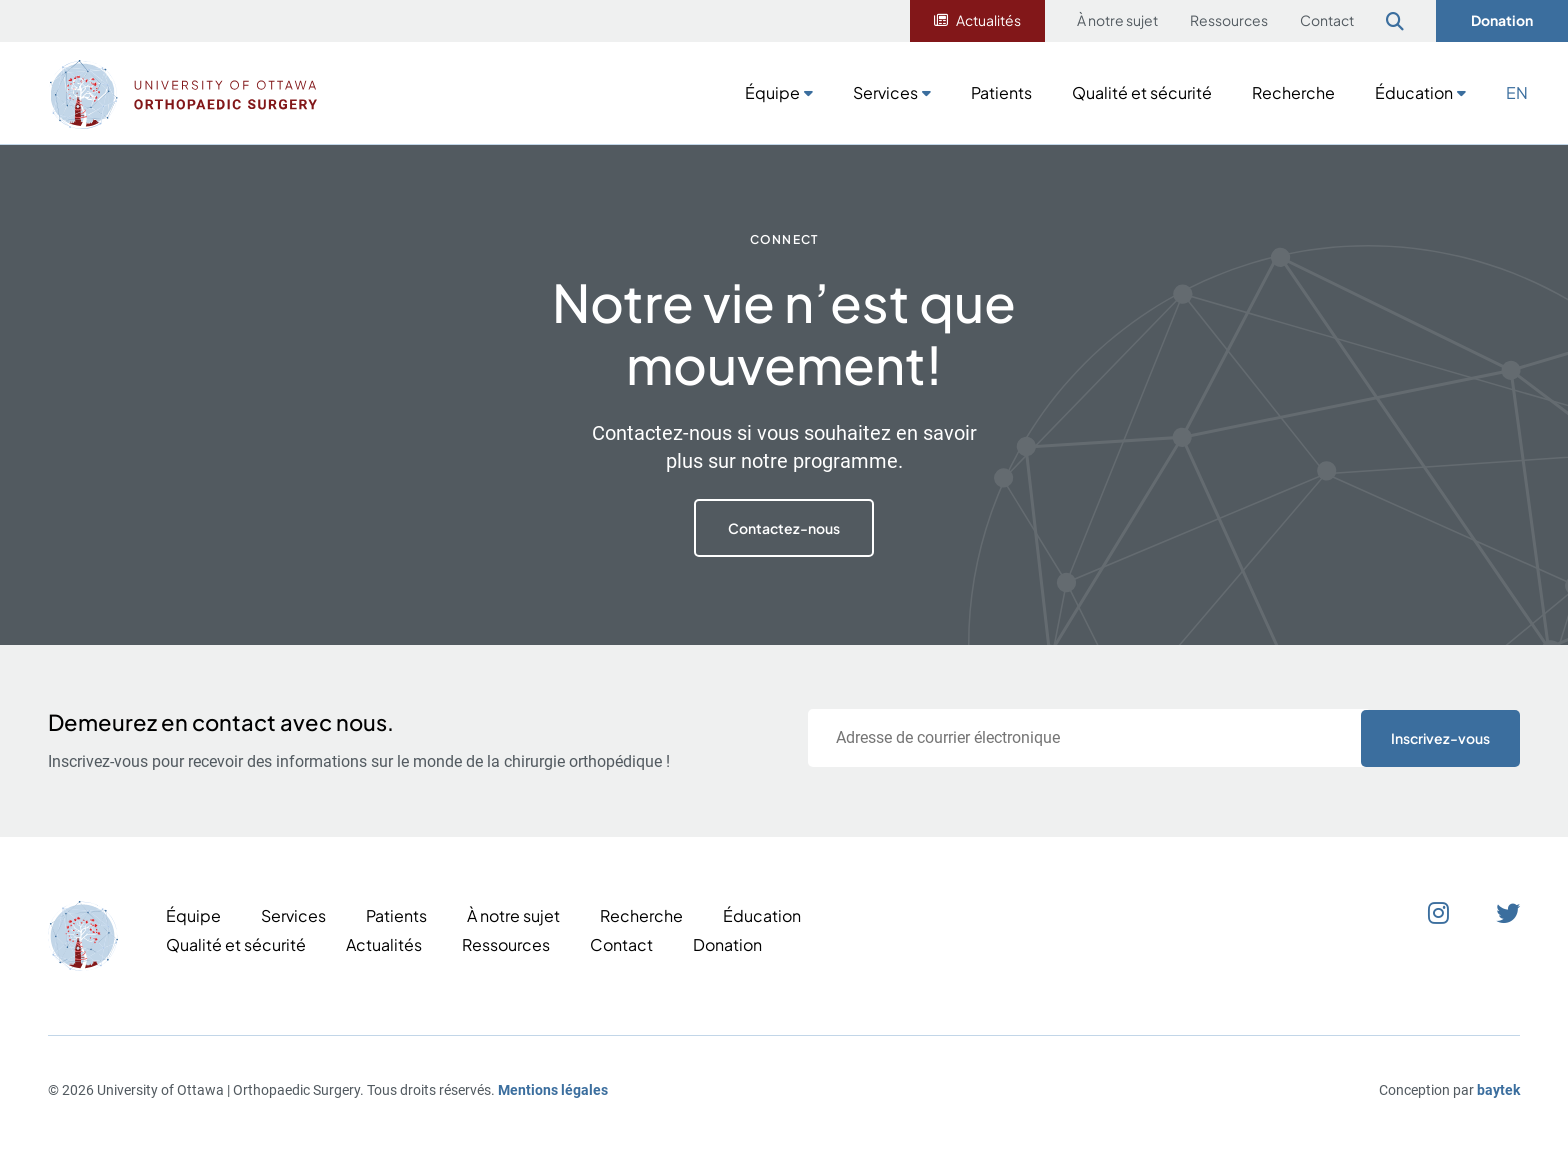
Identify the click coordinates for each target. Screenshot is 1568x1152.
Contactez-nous (784, 528)
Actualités (988, 20)
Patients (1001, 92)
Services (885, 92)
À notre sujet (1117, 20)
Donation (1502, 20)
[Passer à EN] (1517, 91)
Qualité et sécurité (1142, 92)
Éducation (1414, 92)
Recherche (1293, 92)
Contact (1327, 20)
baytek (1498, 1090)
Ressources (1229, 20)
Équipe (772, 92)
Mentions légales (553, 1090)
